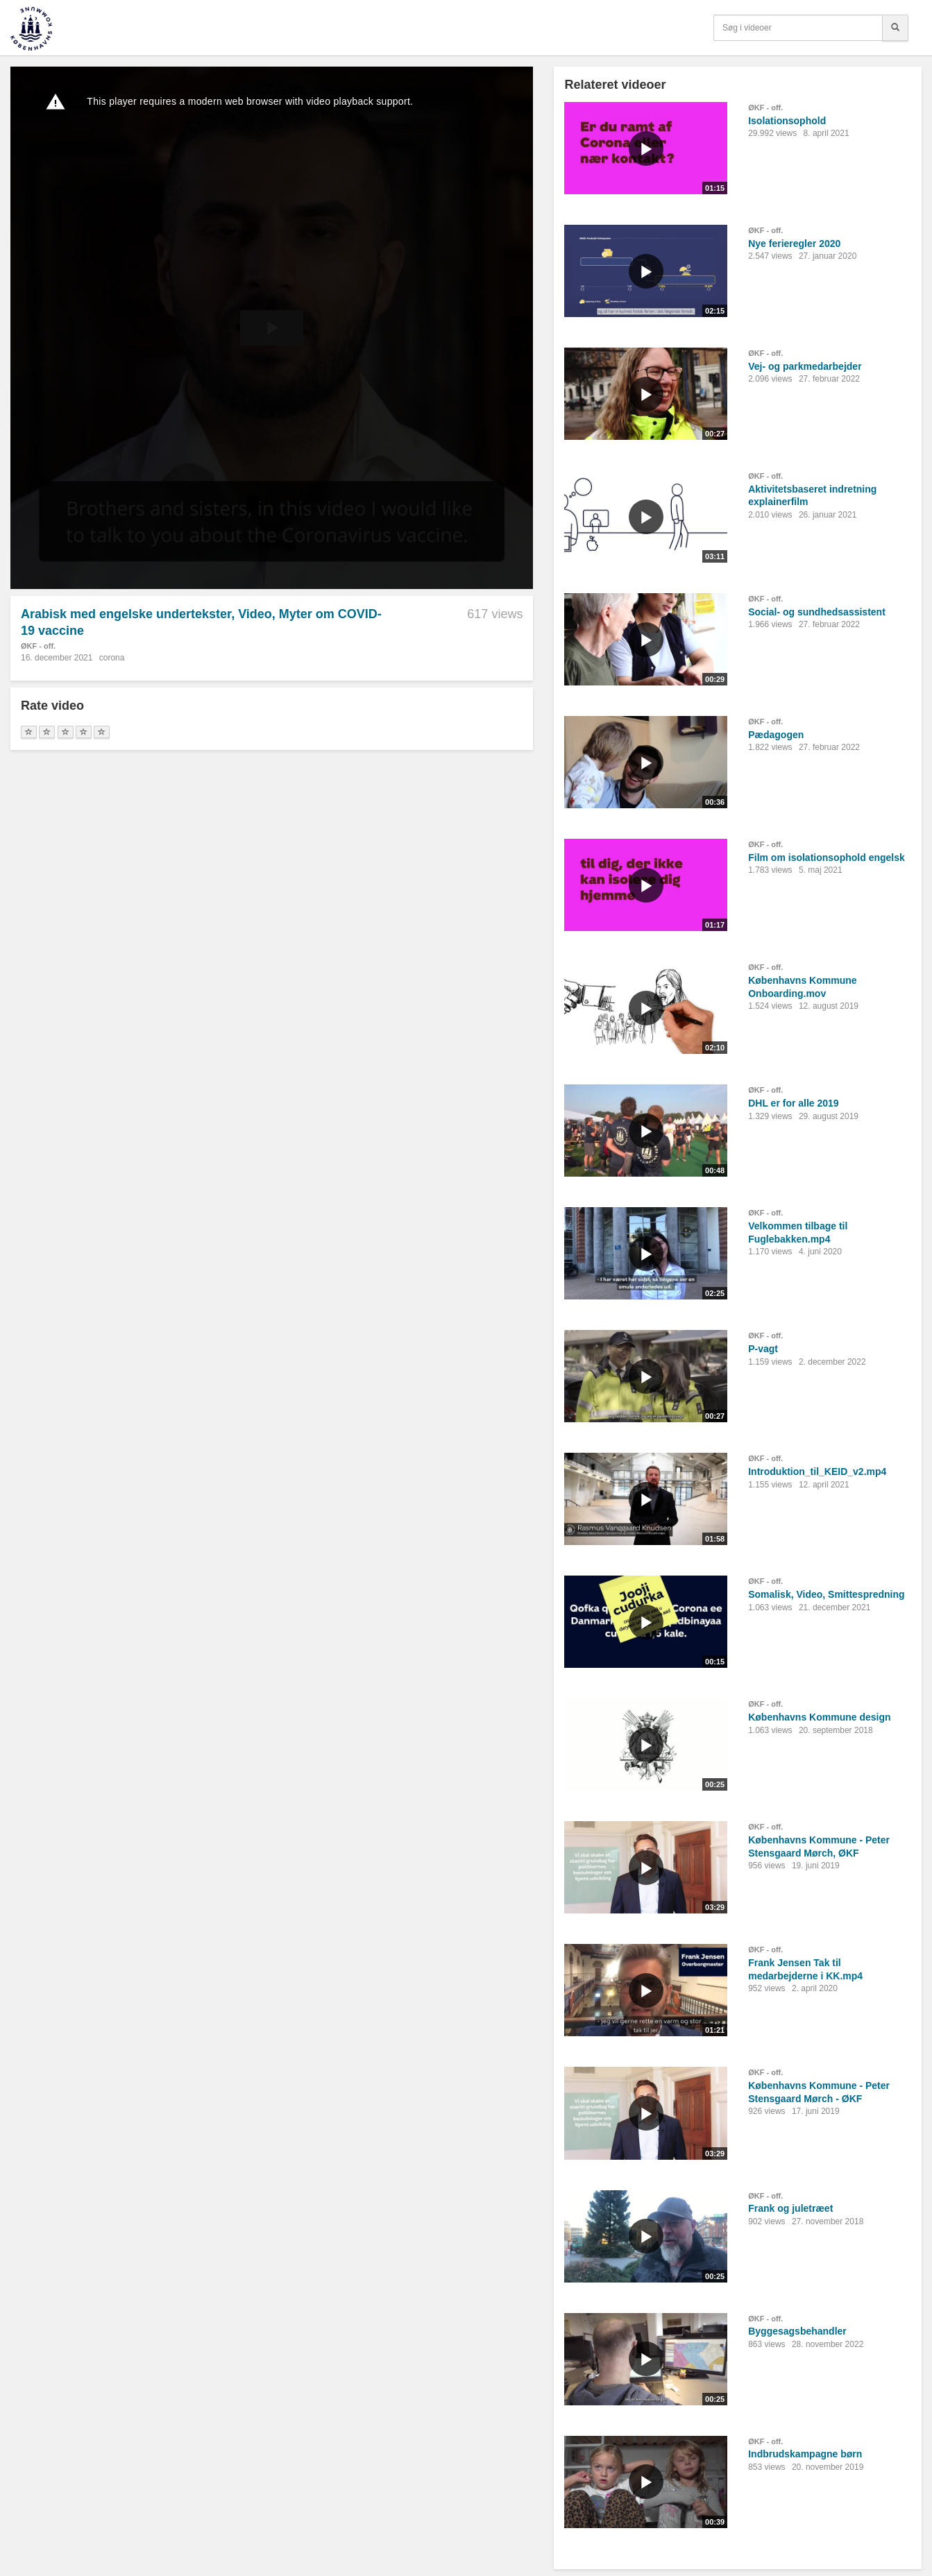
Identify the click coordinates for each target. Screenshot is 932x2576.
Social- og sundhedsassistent (817, 611)
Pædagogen (776, 734)
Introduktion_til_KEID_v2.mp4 (817, 1471)
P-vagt (763, 1348)
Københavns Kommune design (819, 1717)
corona (112, 658)
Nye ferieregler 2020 (794, 243)
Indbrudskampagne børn (805, 2453)
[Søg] (895, 28)
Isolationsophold (787, 120)
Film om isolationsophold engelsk (826, 857)
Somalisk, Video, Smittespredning (826, 1594)
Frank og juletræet (790, 2208)
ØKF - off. (38, 646)
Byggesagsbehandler (797, 2331)
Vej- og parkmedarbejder (804, 366)
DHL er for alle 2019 (793, 1103)
